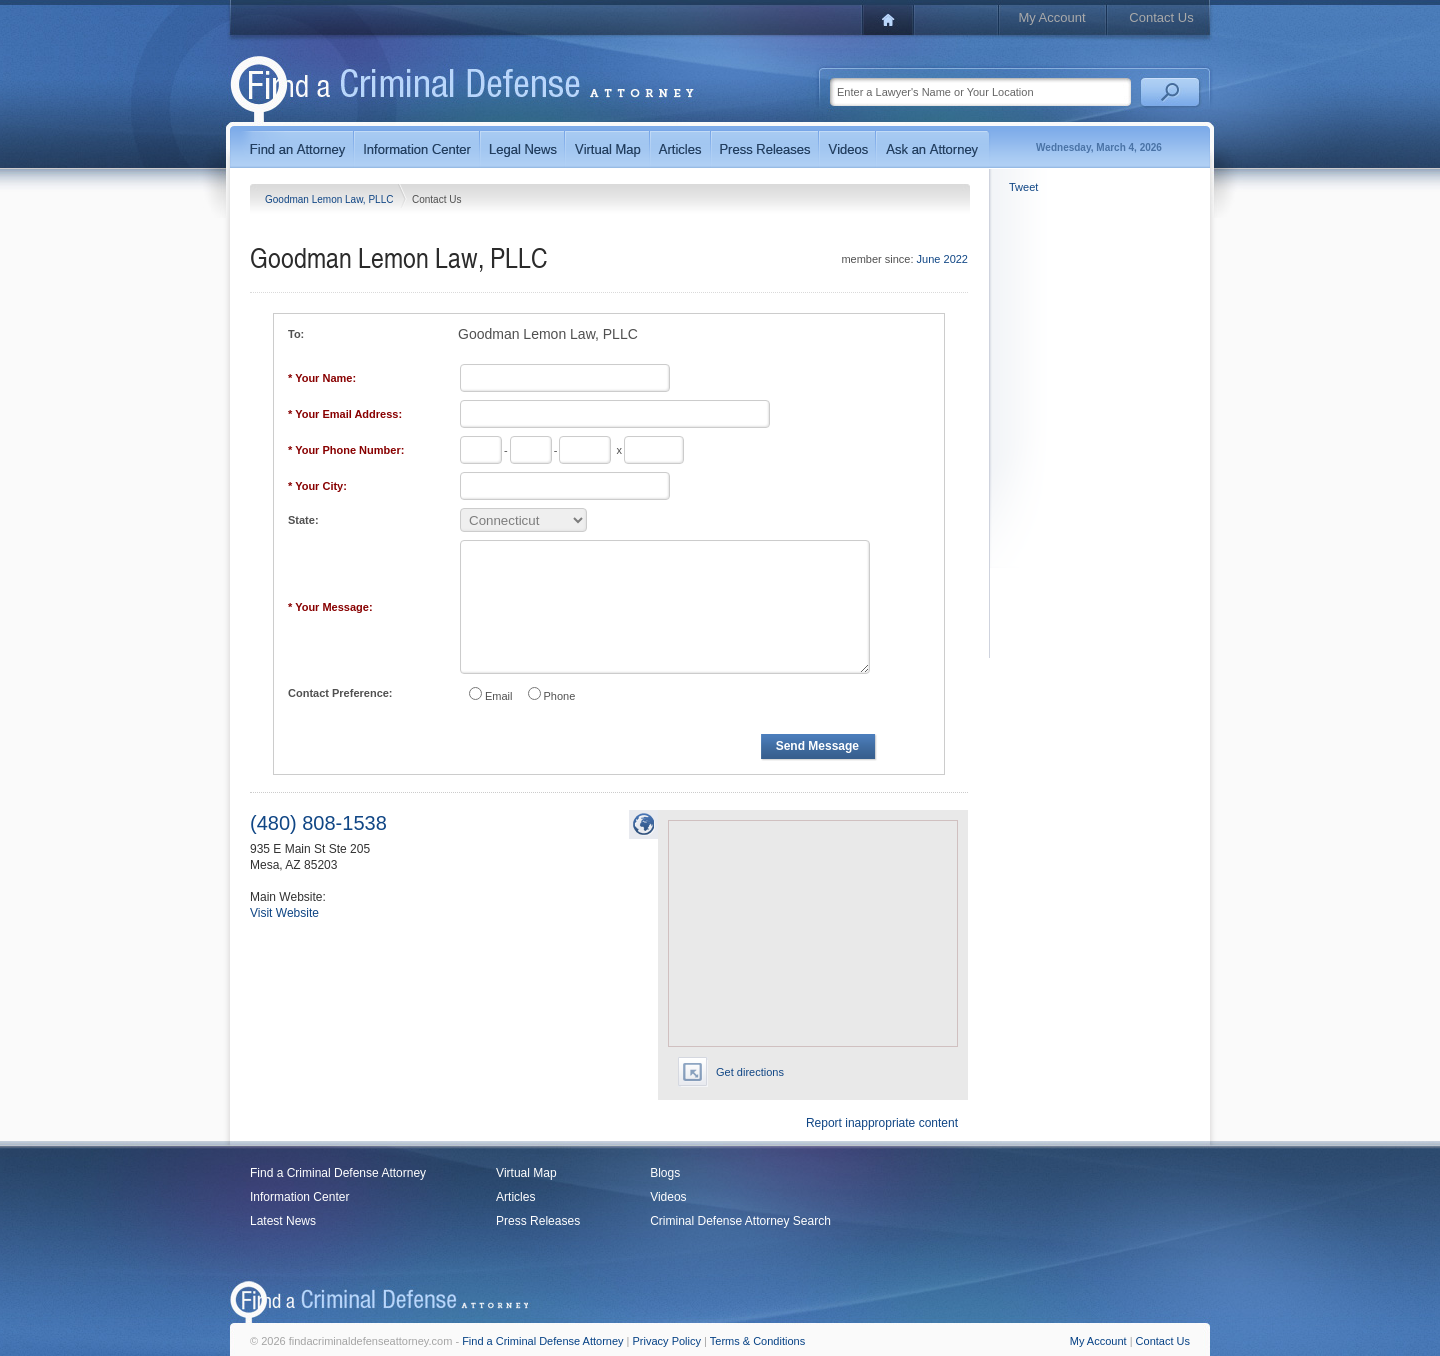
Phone (560, 696)
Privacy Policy (667, 1341)
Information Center (299, 1197)
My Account (1051, 17)
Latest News (283, 1221)
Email (499, 696)
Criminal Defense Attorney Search (740, 1221)
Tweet (1023, 187)
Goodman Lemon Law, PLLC (330, 199)
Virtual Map (526, 1173)
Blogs (665, 1173)
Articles (515, 1197)
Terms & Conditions (757, 1341)
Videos (668, 1197)
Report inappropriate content (882, 1123)
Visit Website (284, 913)
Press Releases (538, 1221)
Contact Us (1161, 17)
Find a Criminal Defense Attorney (338, 1173)
